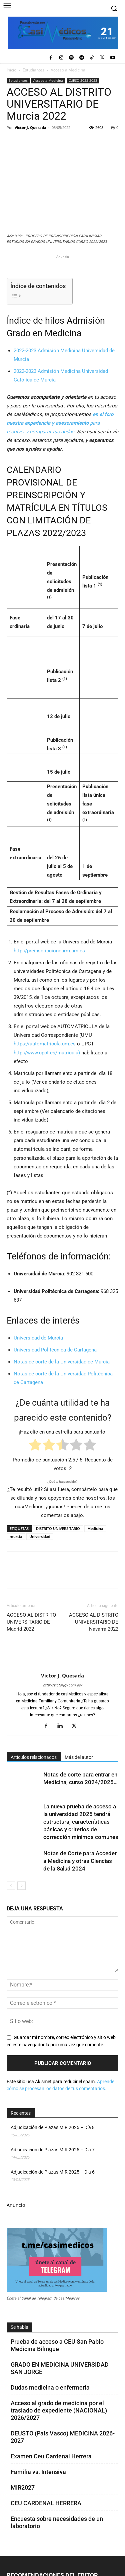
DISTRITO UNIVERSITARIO (58, 1528)
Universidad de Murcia (38, 1338)
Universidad (39, 1536)
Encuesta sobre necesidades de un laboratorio (57, 2522)
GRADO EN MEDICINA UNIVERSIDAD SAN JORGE (60, 2368)
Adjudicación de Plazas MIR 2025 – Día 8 (53, 2127)
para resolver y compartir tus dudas (60, 423)
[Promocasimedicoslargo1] (62, 269)
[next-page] (21, 1885)
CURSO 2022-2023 (83, 80)
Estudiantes (33, 70)
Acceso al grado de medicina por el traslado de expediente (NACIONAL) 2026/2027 (59, 2410)
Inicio (11, 70)
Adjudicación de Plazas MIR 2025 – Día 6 (53, 2172)
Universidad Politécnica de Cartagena (55, 1350)
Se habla (19, 2327)
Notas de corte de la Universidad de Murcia (62, 1362)
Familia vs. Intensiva (38, 2471)
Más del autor (79, 1757)
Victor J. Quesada (30, 127)
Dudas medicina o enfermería (50, 2387)
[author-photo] (63, 1664)
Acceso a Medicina (68, 70)
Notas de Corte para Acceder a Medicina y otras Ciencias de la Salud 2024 (80, 1861)
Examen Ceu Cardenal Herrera (51, 2456)
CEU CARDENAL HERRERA (46, 2503)
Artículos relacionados (34, 1757)
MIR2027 (23, 2487)
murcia (16, 1536)
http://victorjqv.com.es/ (62, 1685)
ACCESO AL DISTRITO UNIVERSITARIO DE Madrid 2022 (31, 1622)
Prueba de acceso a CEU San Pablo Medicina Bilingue (57, 2345)
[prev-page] (11, 1885)
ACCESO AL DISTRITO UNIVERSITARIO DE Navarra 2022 (93, 1622)
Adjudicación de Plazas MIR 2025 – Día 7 (53, 2149)
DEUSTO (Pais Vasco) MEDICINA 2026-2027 (63, 2437)
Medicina (95, 1528)
